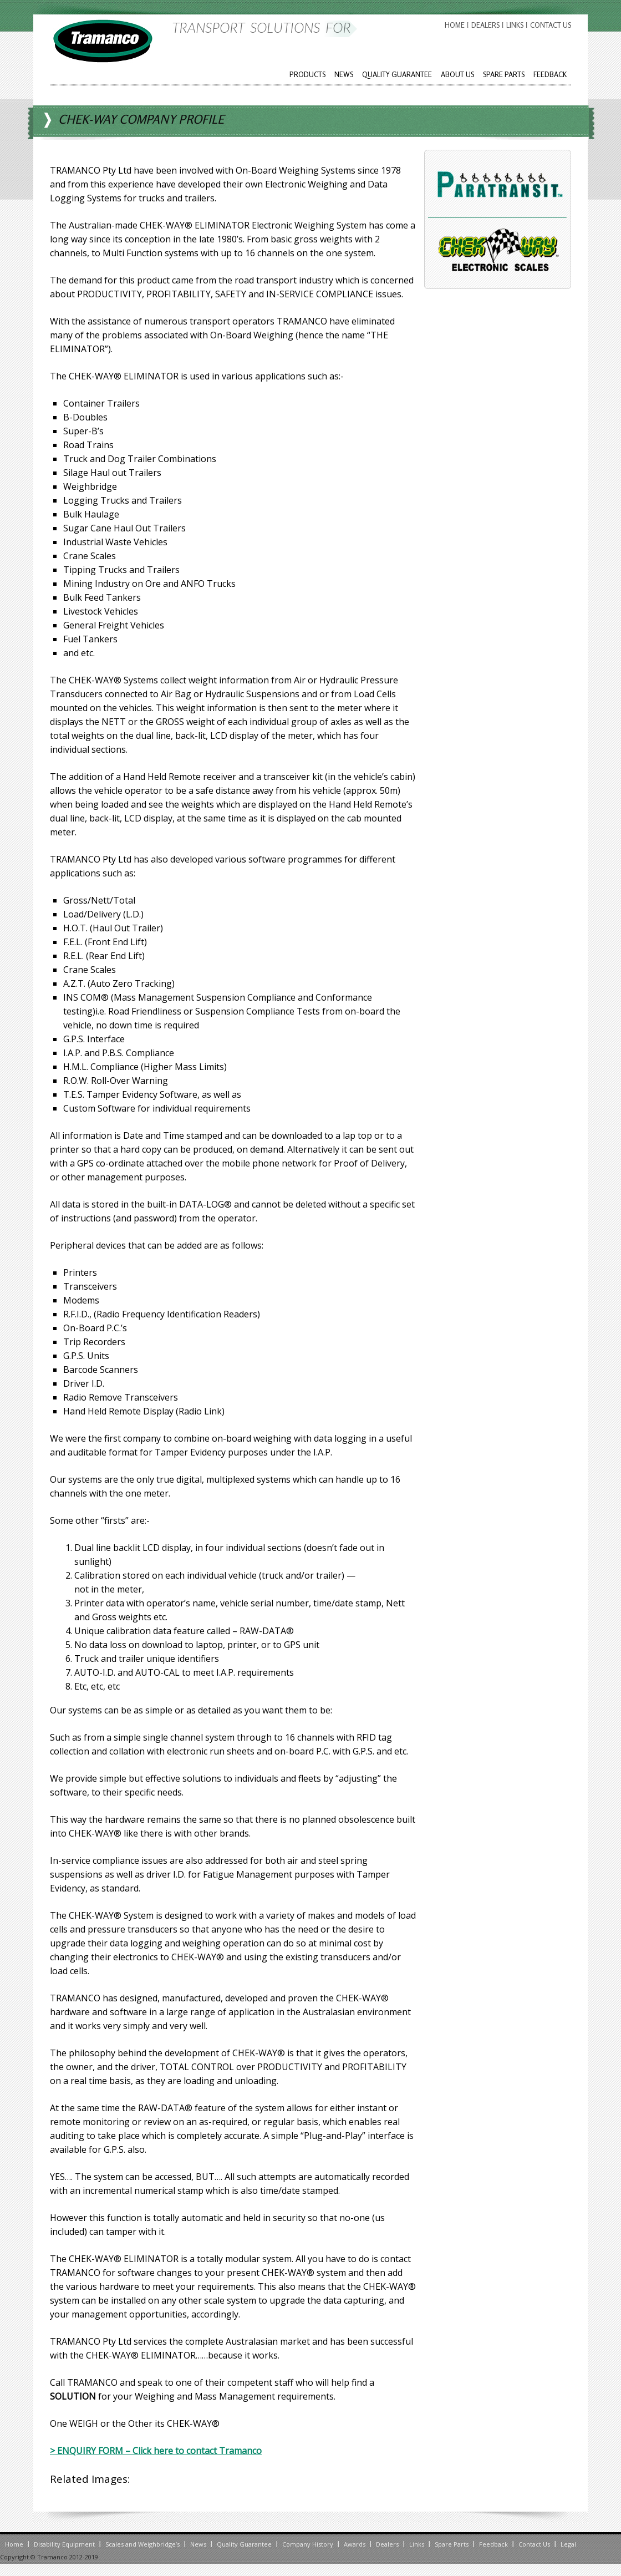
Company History (307, 2544)
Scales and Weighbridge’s (142, 2544)
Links (514, 25)
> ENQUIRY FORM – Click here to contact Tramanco (156, 2451)
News (343, 74)
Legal (568, 2544)
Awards (354, 2544)
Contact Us (550, 25)
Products (307, 74)
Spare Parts (504, 74)
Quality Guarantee (397, 74)
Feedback (550, 74)
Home (455, 25)
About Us (457, 74)
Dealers (485, 25)
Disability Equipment (64, 2544)
